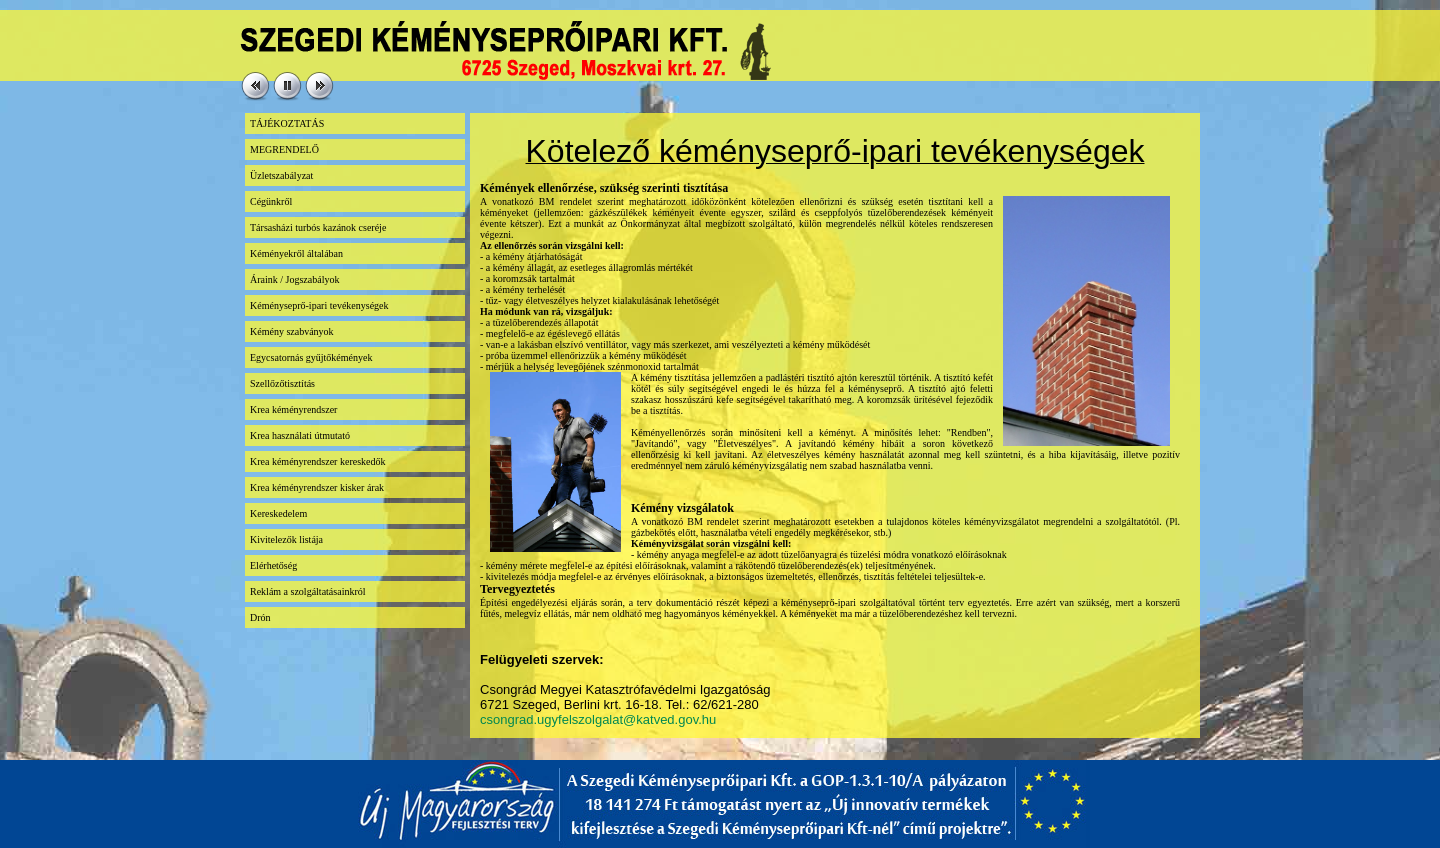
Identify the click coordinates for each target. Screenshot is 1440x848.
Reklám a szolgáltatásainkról (308, 591)
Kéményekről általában (296, 253)
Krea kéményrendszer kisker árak (317, 487)
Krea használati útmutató (300, 435)
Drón (260, 617)
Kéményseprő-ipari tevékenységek (319, 305)
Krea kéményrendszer (293, 409)
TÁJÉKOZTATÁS (287, 123)
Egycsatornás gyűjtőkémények (311, 357)
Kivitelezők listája (286, 539)
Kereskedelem (278, 513)
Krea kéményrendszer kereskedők (318, 461)
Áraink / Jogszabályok (294, 279)
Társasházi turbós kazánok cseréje (318, 227)
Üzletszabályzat (281, 175)
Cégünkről (271, 201)
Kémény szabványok (292, 331)
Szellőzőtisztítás (282, 383)
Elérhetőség (273, 565)
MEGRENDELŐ (284, 149)
